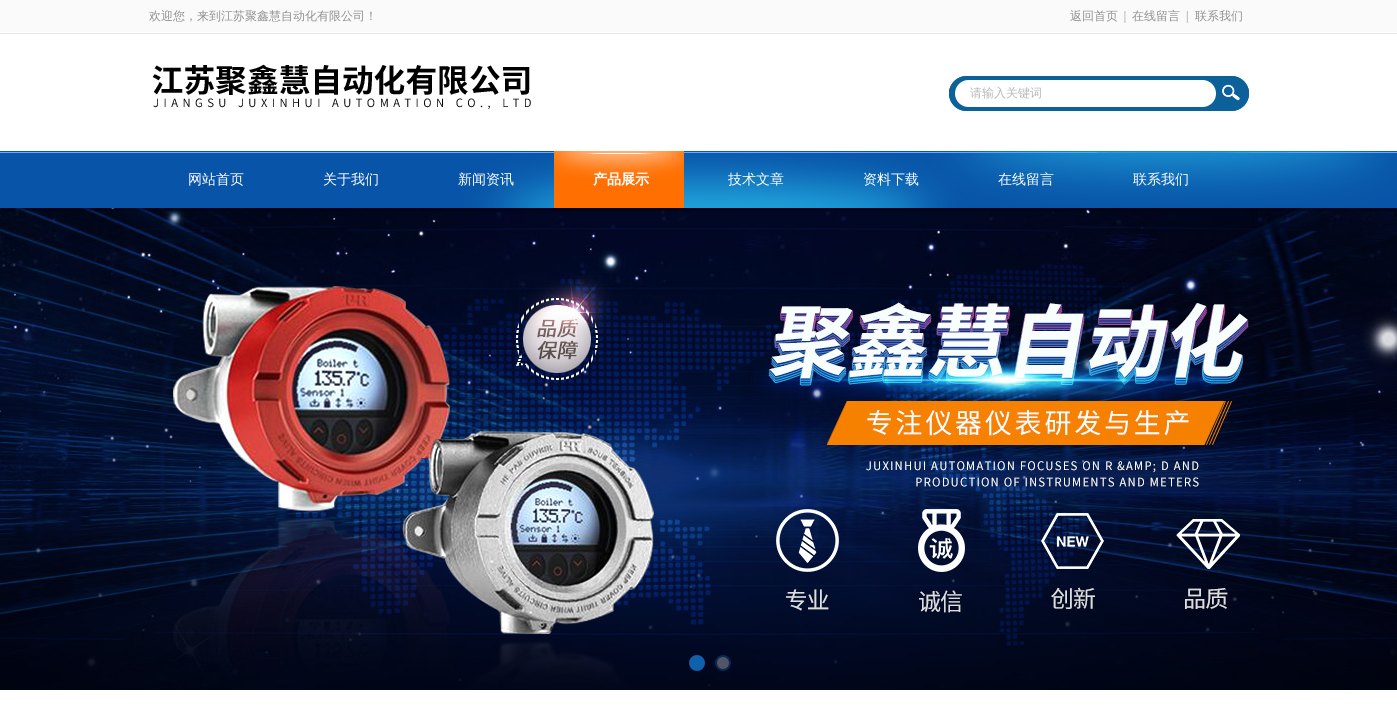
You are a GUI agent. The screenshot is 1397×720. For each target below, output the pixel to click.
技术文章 (756, 179)
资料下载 (891, 179)
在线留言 (1156, 16)
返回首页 (1094, 16)
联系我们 (1219, 16)
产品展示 (621, 179)
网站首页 (216, 179)
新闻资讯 (486, 179)
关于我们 (351, 179)
